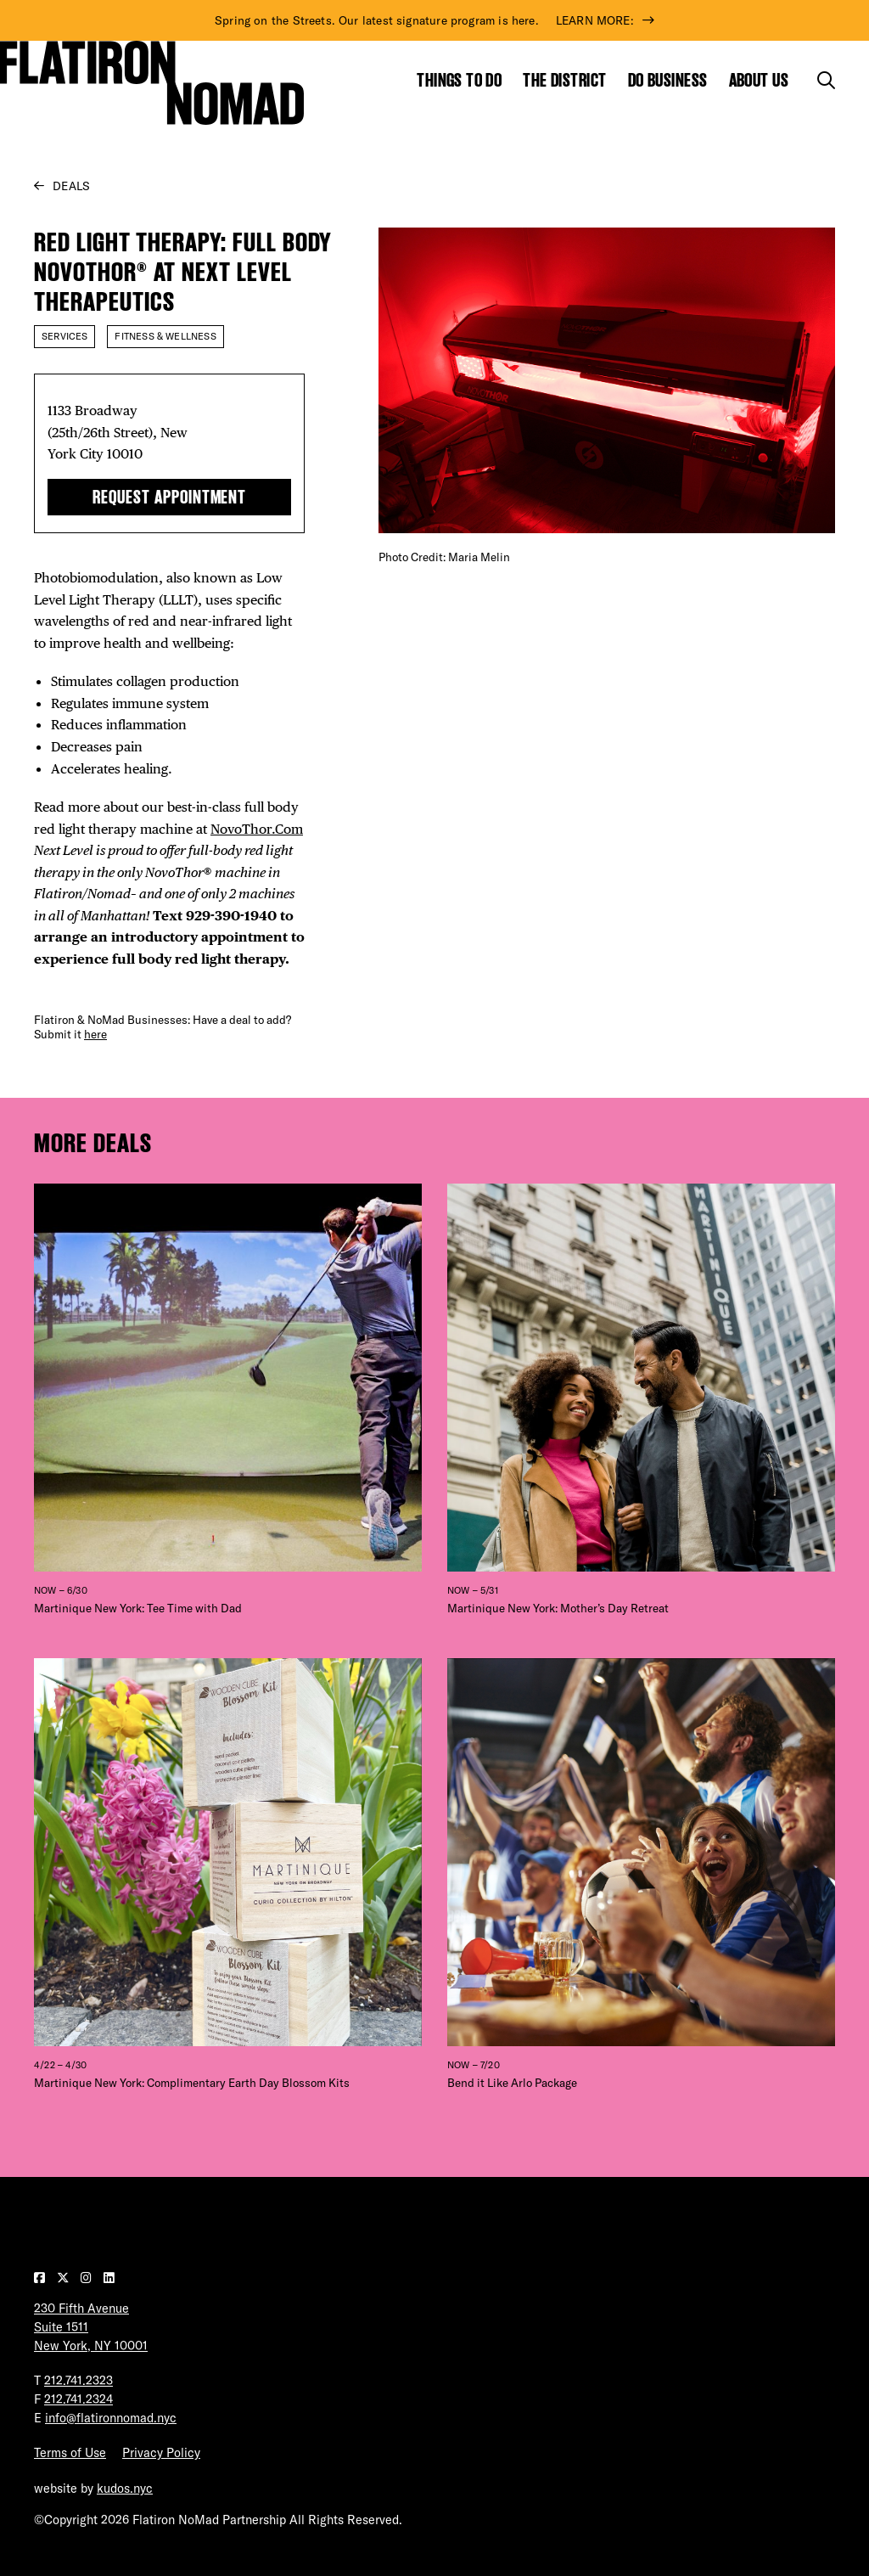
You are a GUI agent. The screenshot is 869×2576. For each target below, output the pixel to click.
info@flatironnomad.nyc (111, 2418)
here (95, 1034)
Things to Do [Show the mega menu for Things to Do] (459, 80)
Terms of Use (70, 2453)
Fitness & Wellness (165, 336)
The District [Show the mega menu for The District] (564, 80)
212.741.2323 (78, 2380)
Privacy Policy (161, 2453)
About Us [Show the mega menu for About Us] (759, 80)
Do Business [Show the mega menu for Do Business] (668, 80)
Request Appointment (169, 497)
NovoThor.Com (256, 828)
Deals (71, 186)
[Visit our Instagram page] (88, 2278)
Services (64, 336)
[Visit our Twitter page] (64, 2278)
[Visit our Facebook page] (41, 2278)
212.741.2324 (78, 2399)
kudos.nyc (125, 2488)
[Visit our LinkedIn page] (109, 2278)
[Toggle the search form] (826, 80)
